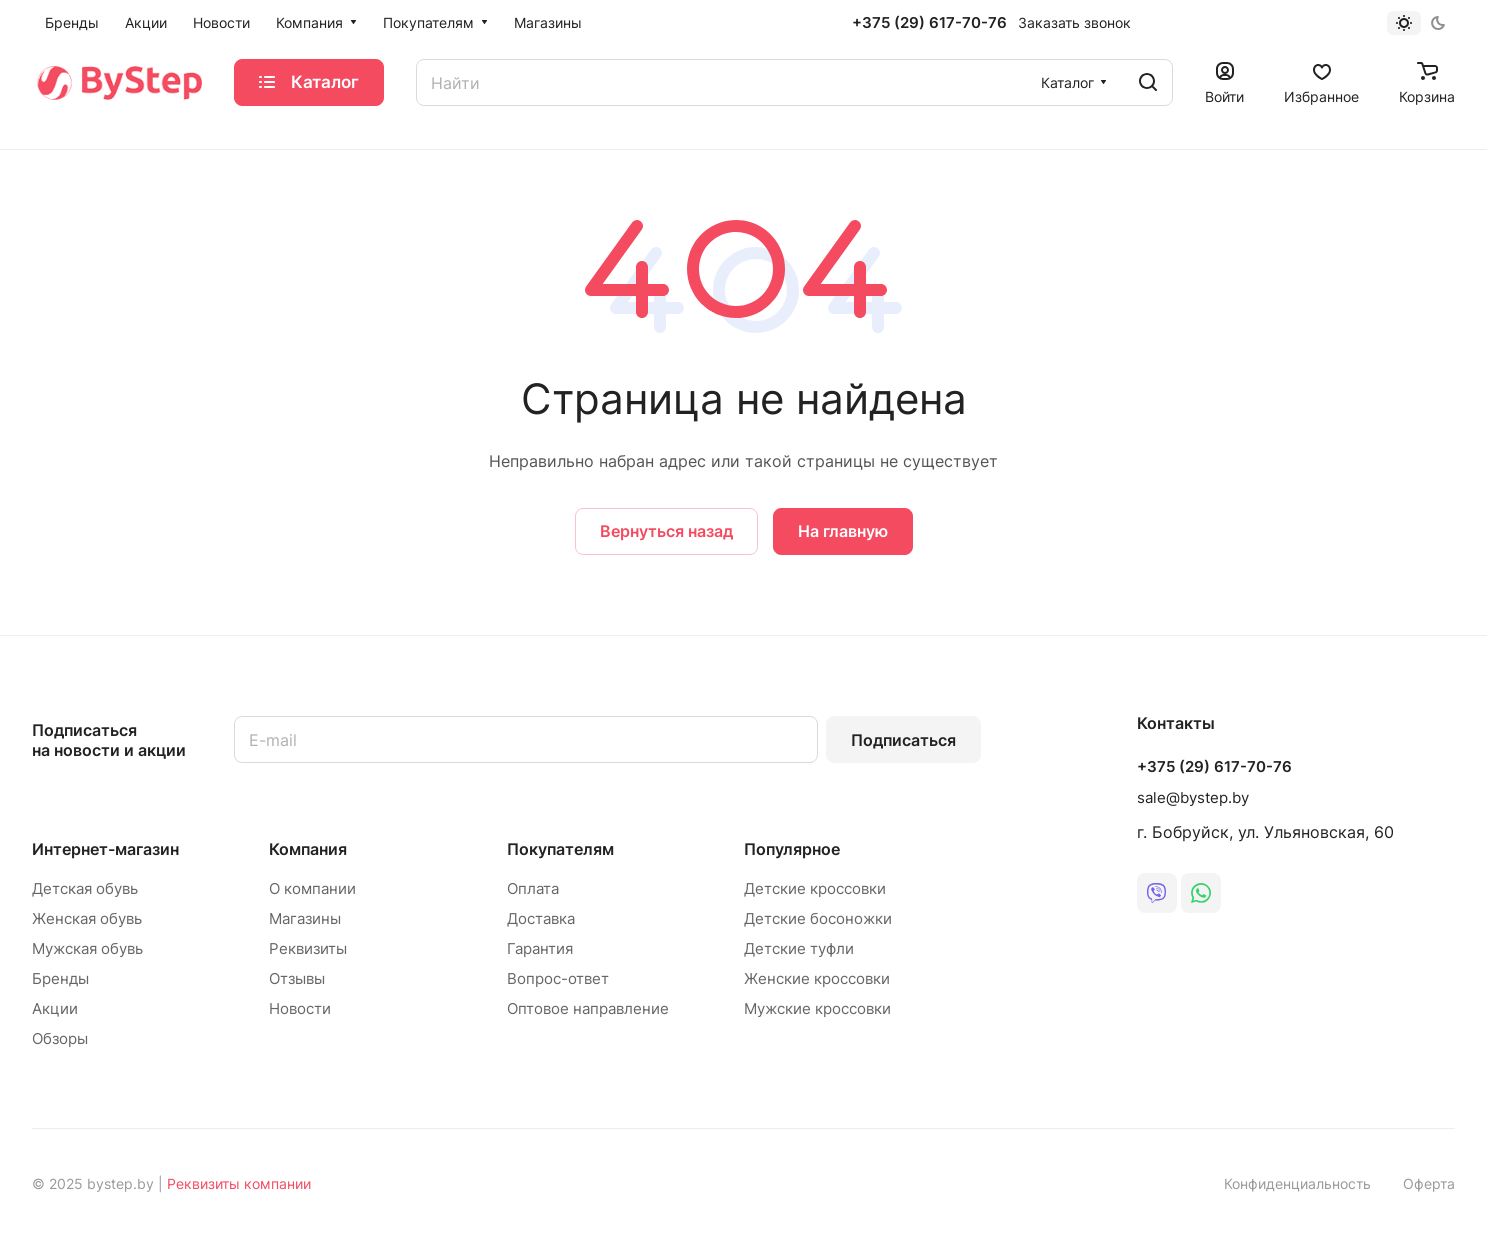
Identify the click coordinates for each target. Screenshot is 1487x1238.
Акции (55, 1008)
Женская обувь (87, 918)
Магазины (305, 918)
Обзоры (60, 1038)
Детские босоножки (818, 918)
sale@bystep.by (1193, 797)
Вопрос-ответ (558, 978)
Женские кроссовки (817, 978)
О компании (312, 888)
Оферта (1429, 1183)
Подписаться (903, 740)
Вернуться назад (666, 531)
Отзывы (297, 978)
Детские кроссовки (815, 888)
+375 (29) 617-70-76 (929, 23)
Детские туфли (799, 948)
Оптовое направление (588, 1008)
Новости (300, 1008)
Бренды (60, 978)
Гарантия (540, 948)
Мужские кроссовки (817, 1008)
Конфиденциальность (1297, 1183)
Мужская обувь (87, 948)
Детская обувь (85, 888)
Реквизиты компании (239, 1183)
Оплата (533, 888)
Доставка (541, 918)
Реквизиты (308, 948)
